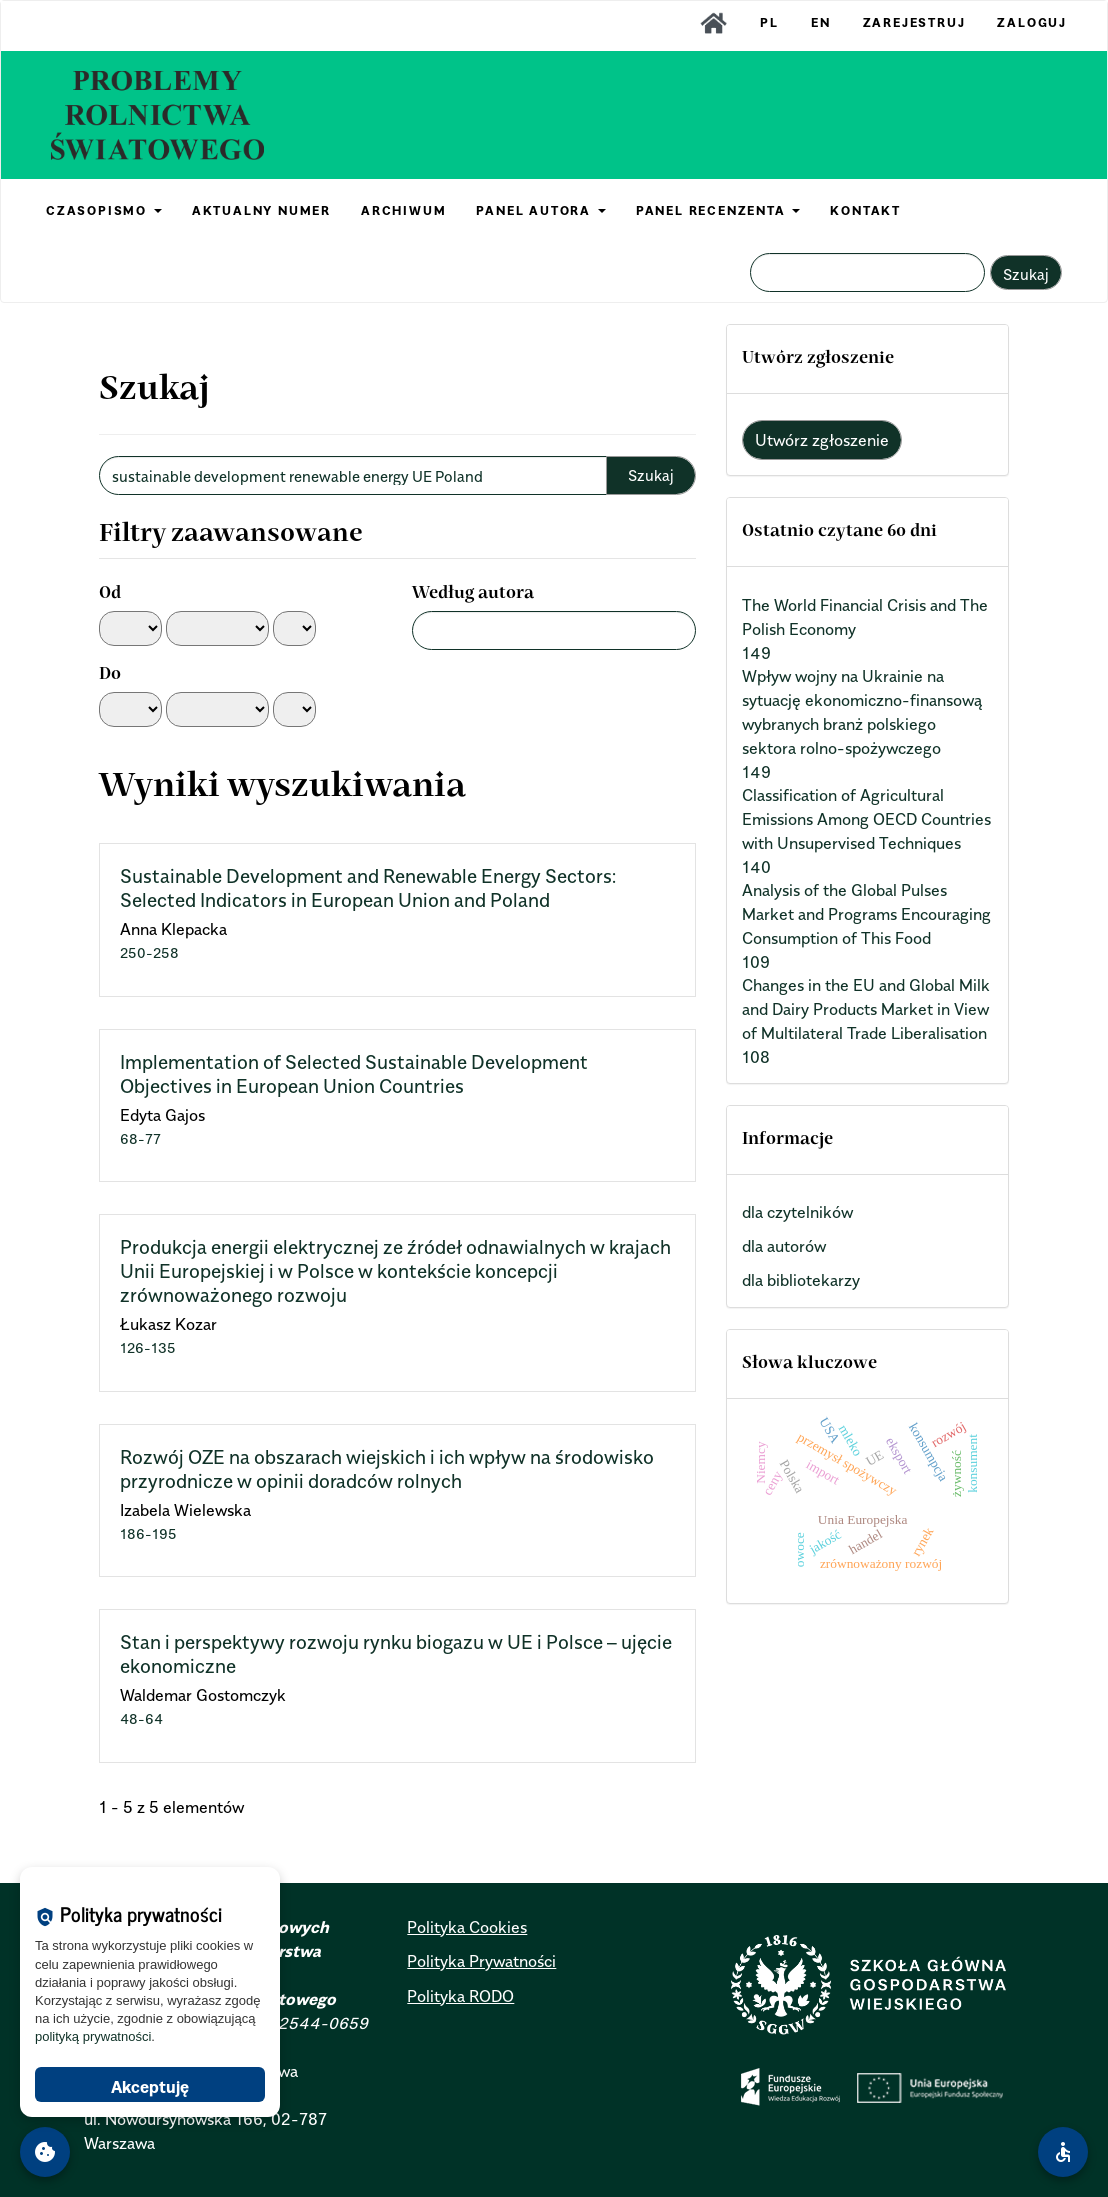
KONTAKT (865, 210)
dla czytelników (797, 1212)
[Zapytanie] (867, 272)
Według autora (473, 594)
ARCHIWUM (403, 210)
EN (821, 22)
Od (110, 594)
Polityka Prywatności (481, 1961)
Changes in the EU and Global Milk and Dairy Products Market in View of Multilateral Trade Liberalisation (866, 1009)
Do (110, 675)
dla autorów (784, 1246)
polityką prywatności (93, 2036)
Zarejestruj (914, 22)
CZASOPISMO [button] (104, 210)
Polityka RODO (460, 1996)
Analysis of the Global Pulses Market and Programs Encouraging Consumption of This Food (866, 914)
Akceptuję (150, 2087)
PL (769, 22)
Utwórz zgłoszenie (822, 440)
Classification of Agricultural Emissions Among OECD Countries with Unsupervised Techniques (866, 819)
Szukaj (1026, 274)
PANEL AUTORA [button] (540, 210)
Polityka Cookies (467, 1927)
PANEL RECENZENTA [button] (718, 210)
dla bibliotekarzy (801, 1280)
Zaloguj (1032, 22)
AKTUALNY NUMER (261, 210)
